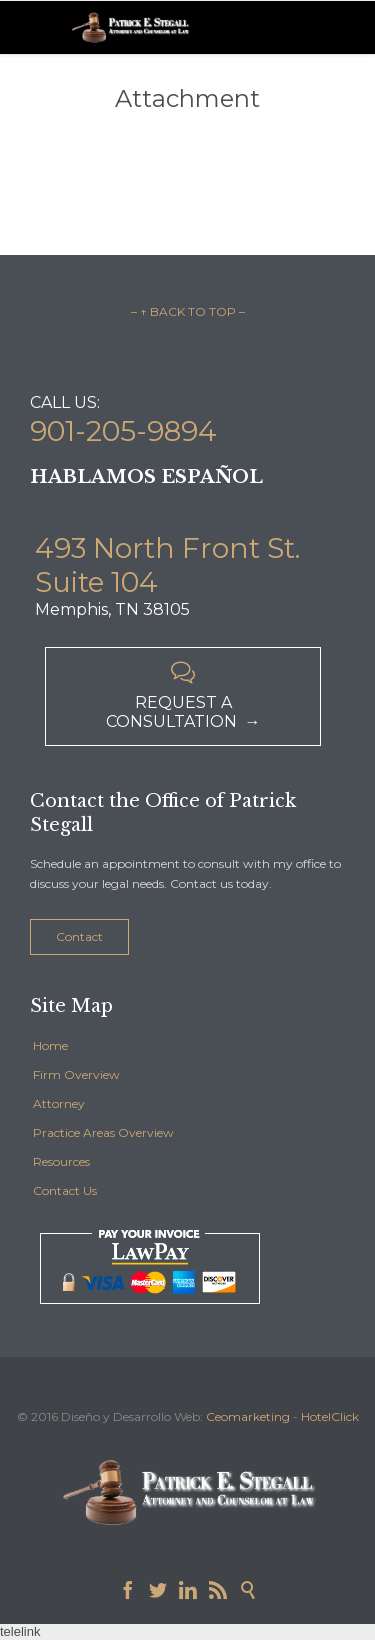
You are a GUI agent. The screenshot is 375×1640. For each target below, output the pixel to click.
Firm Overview (76, 1074)
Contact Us (65, 1190)
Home (50, 1045)
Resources (61, 1161)
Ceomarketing (248, 1416)
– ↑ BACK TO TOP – (188, 311)
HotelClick (330, 1416)
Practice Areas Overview (103, 1132)
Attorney (59, 1103)
